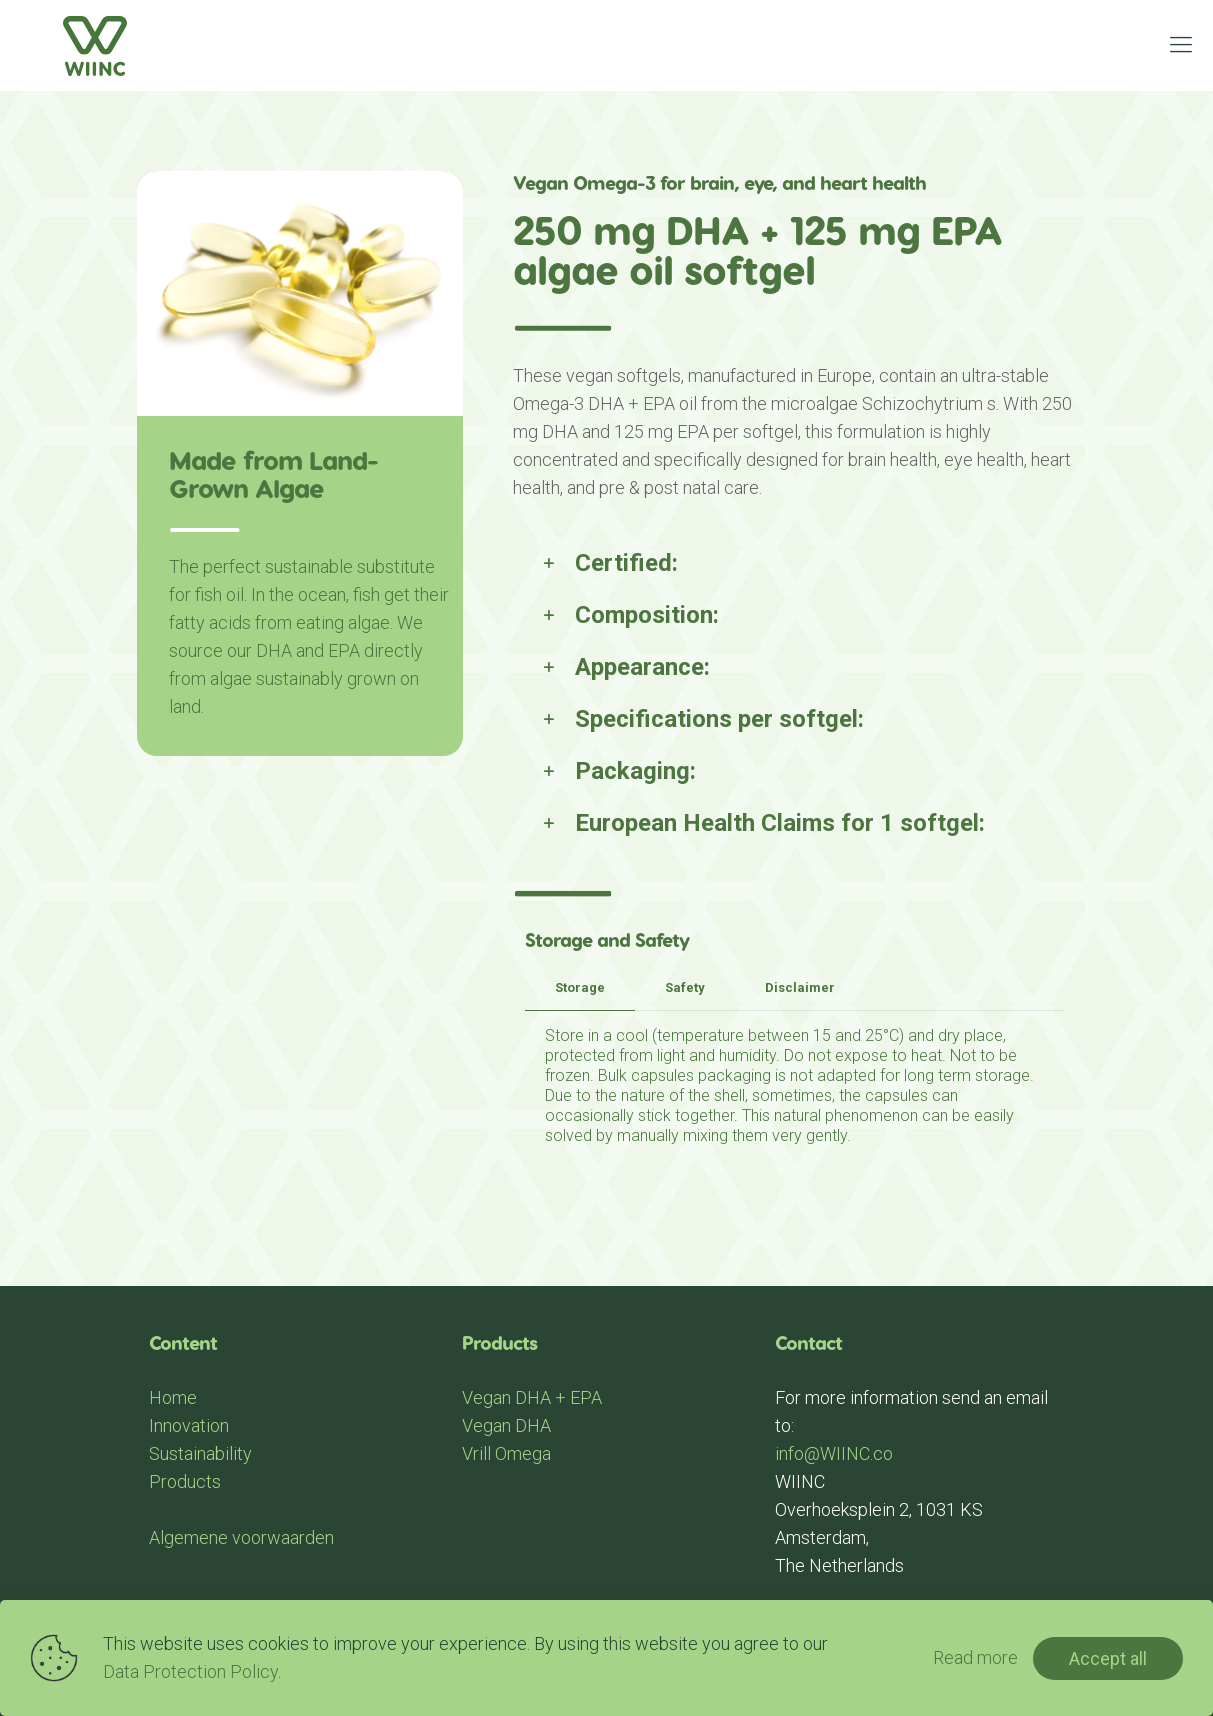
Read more (975, 1657)
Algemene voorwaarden (241, 1537)
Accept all (1108, 1658)
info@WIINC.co (834, 1453)
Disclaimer (800, 987)
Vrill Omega (506, 1453)
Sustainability (200, 1453)
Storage (580, 987)
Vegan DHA (506, 1425)
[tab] (580, 988)
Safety (685, 987)
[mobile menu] (1181, 45)
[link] (795, 563)
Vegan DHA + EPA (532, 1397)
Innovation (189, 1425)
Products (185, 1481)
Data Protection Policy (190, 1671)
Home (173, 1397)
